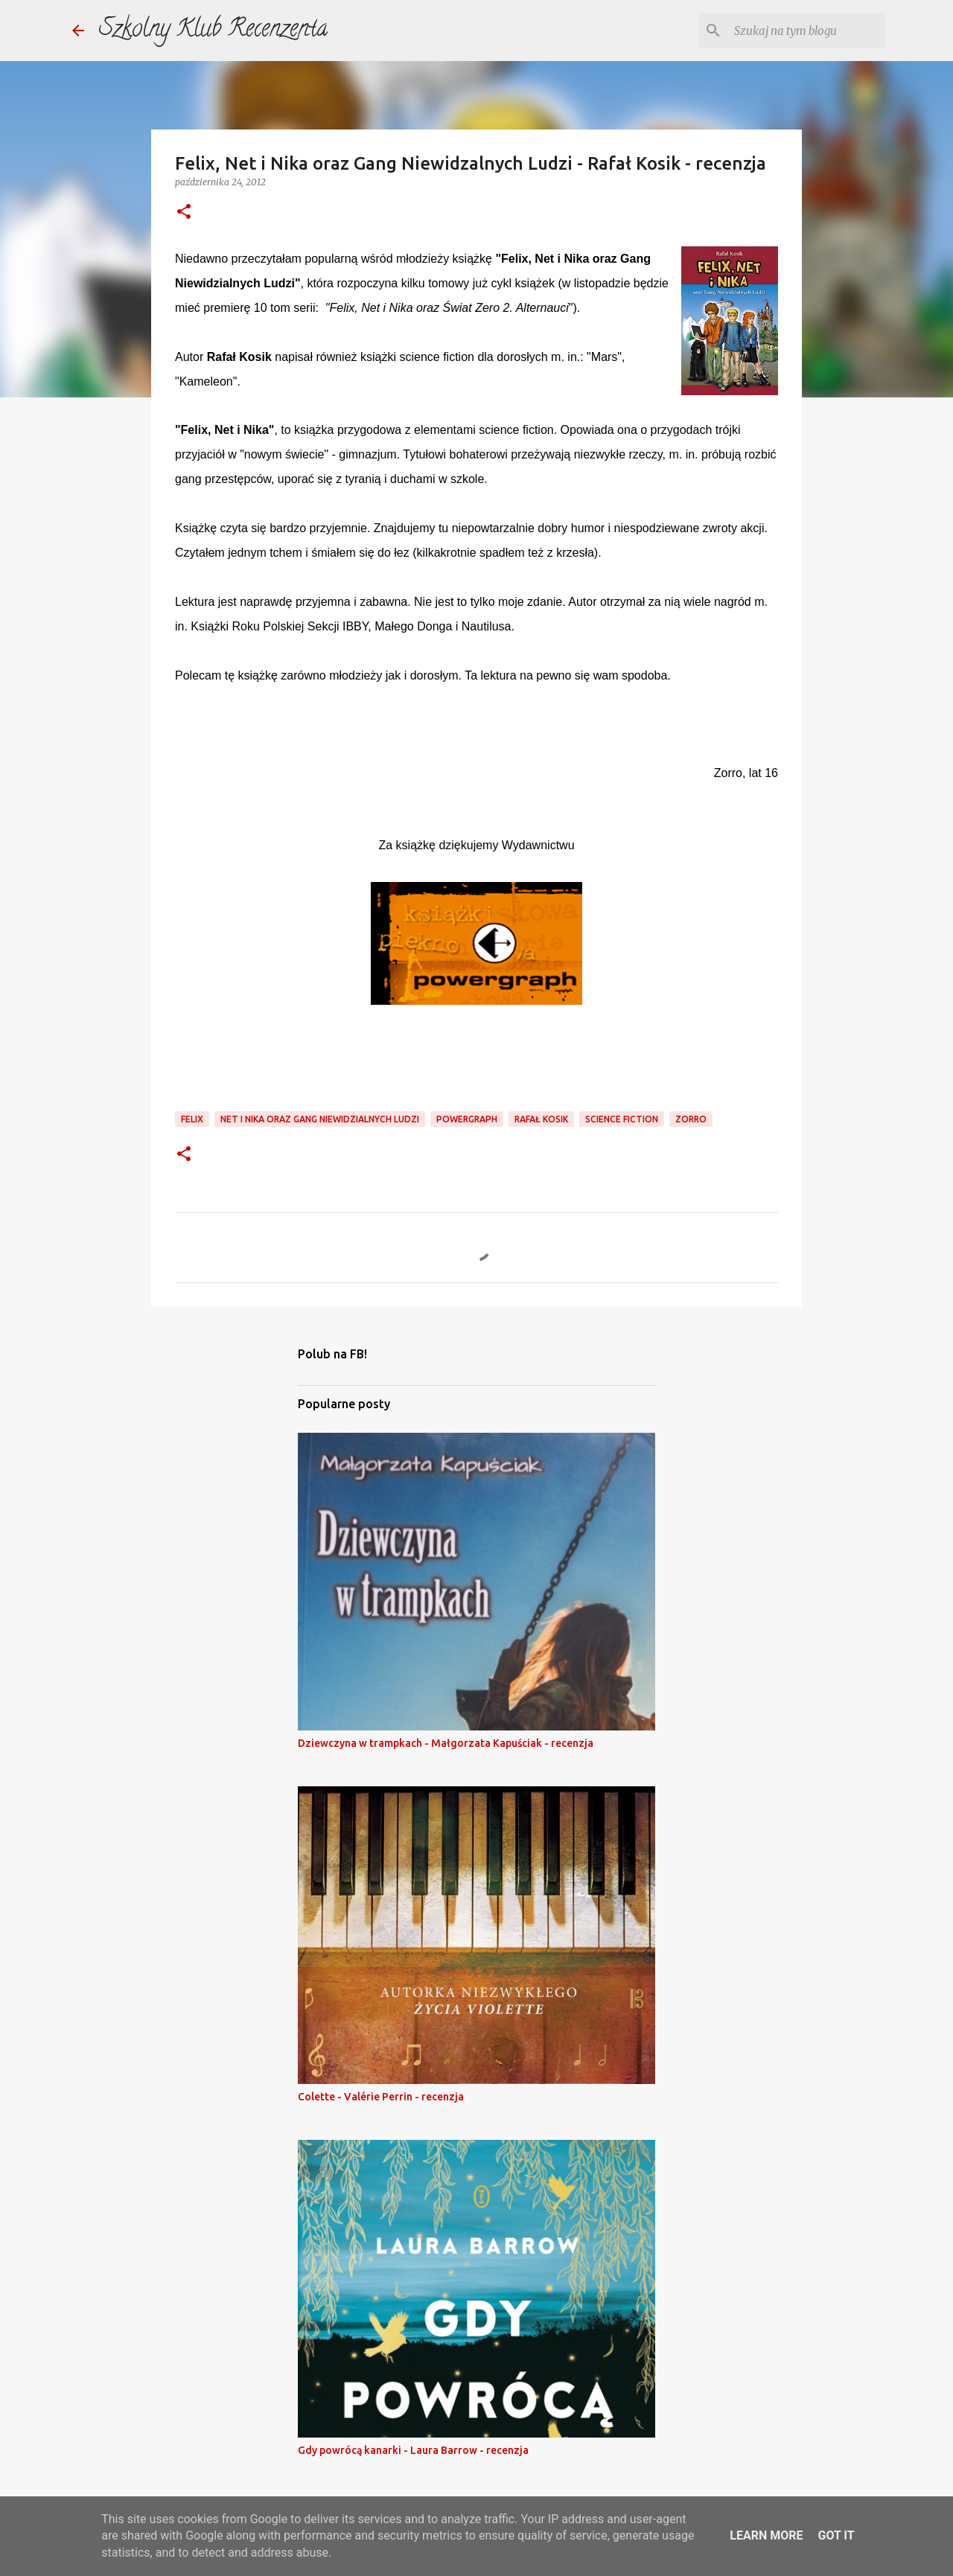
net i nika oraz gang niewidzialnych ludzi (319, 1119)
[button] (184, 212)
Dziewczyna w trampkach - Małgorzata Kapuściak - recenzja (445, 1743)
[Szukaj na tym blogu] (806, 30)
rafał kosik (541, 1119)
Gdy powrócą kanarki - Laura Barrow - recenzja (413, 2450)
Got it (835, 2535)
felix (192, 1119)
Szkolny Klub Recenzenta (213, 30)
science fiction (621, 1119)
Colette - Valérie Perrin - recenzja (381, 2097)
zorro (691, 1119)
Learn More (766, 2535)
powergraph (466, 1119)
